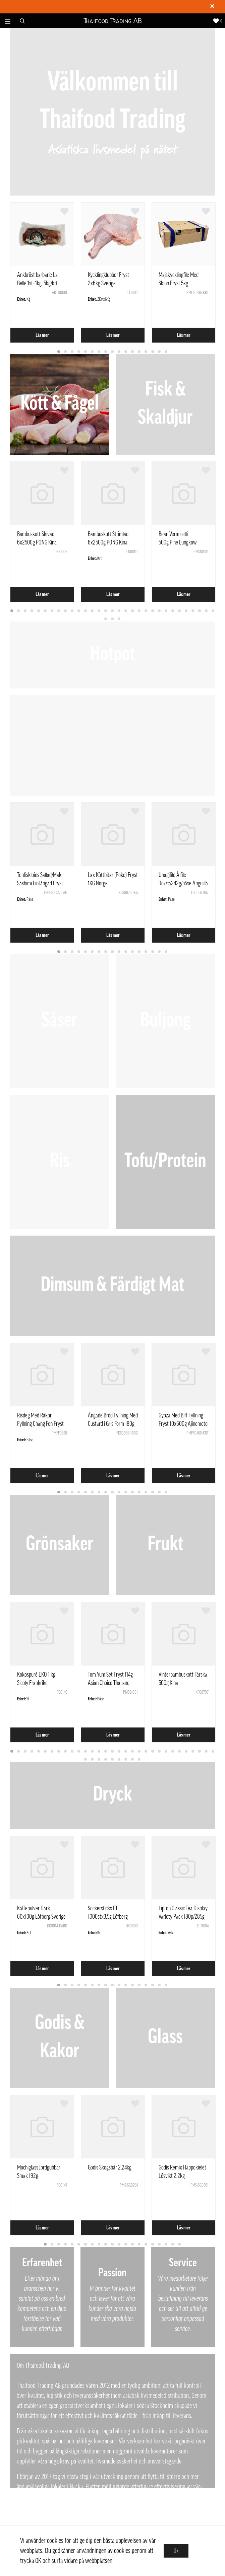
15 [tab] (153, 352)
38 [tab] (126, 1759)
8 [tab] (106, 352)
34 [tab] (119, 619)
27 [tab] (186, 611)
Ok (176, 2551)
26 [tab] (179, 611)
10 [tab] (119, 352)
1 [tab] (59, 352)
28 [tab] (193, 611)
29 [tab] (200, 611)
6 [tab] (92, 352)
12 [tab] (132, 352)
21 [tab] (146, 611)
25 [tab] (173, 611)
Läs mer (42, 335)
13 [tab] (139, 352)
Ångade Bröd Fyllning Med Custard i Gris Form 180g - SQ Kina (113, 1423)
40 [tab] (139, 1759)
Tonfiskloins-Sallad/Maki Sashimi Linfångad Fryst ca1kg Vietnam (40, 883)
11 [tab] (126, 352)
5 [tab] (86, 352)
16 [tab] (159, 352)
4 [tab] (79, 352)
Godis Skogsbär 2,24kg (109, 2167)
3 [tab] (72, 352)
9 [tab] (112, 352)
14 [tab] (146, 352)
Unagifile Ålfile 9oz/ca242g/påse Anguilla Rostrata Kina (183, 883)
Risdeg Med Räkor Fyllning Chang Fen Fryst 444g (40, 1423)
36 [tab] (112, 1759)
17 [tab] (166, 352)
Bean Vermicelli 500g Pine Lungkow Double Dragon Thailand (181, 542)
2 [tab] (65, 352)
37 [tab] (119, 1759)
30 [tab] (206, 611)
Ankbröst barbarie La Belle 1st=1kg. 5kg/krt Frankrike (37, 283)
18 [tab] (126, 611)
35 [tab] (106, 1759)
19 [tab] (132, 611)
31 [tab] (213, 611)
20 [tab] (139, 611)
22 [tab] (153, 611)
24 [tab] (166, 611)
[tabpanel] (42, 272)
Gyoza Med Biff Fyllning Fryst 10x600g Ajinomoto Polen (183, 1423)
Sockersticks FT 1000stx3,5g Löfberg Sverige (108, 1916)
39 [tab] (132, 1759)
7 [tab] (99, 352)
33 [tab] (112, 619)
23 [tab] (159, 611)
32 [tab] (106, 619)
